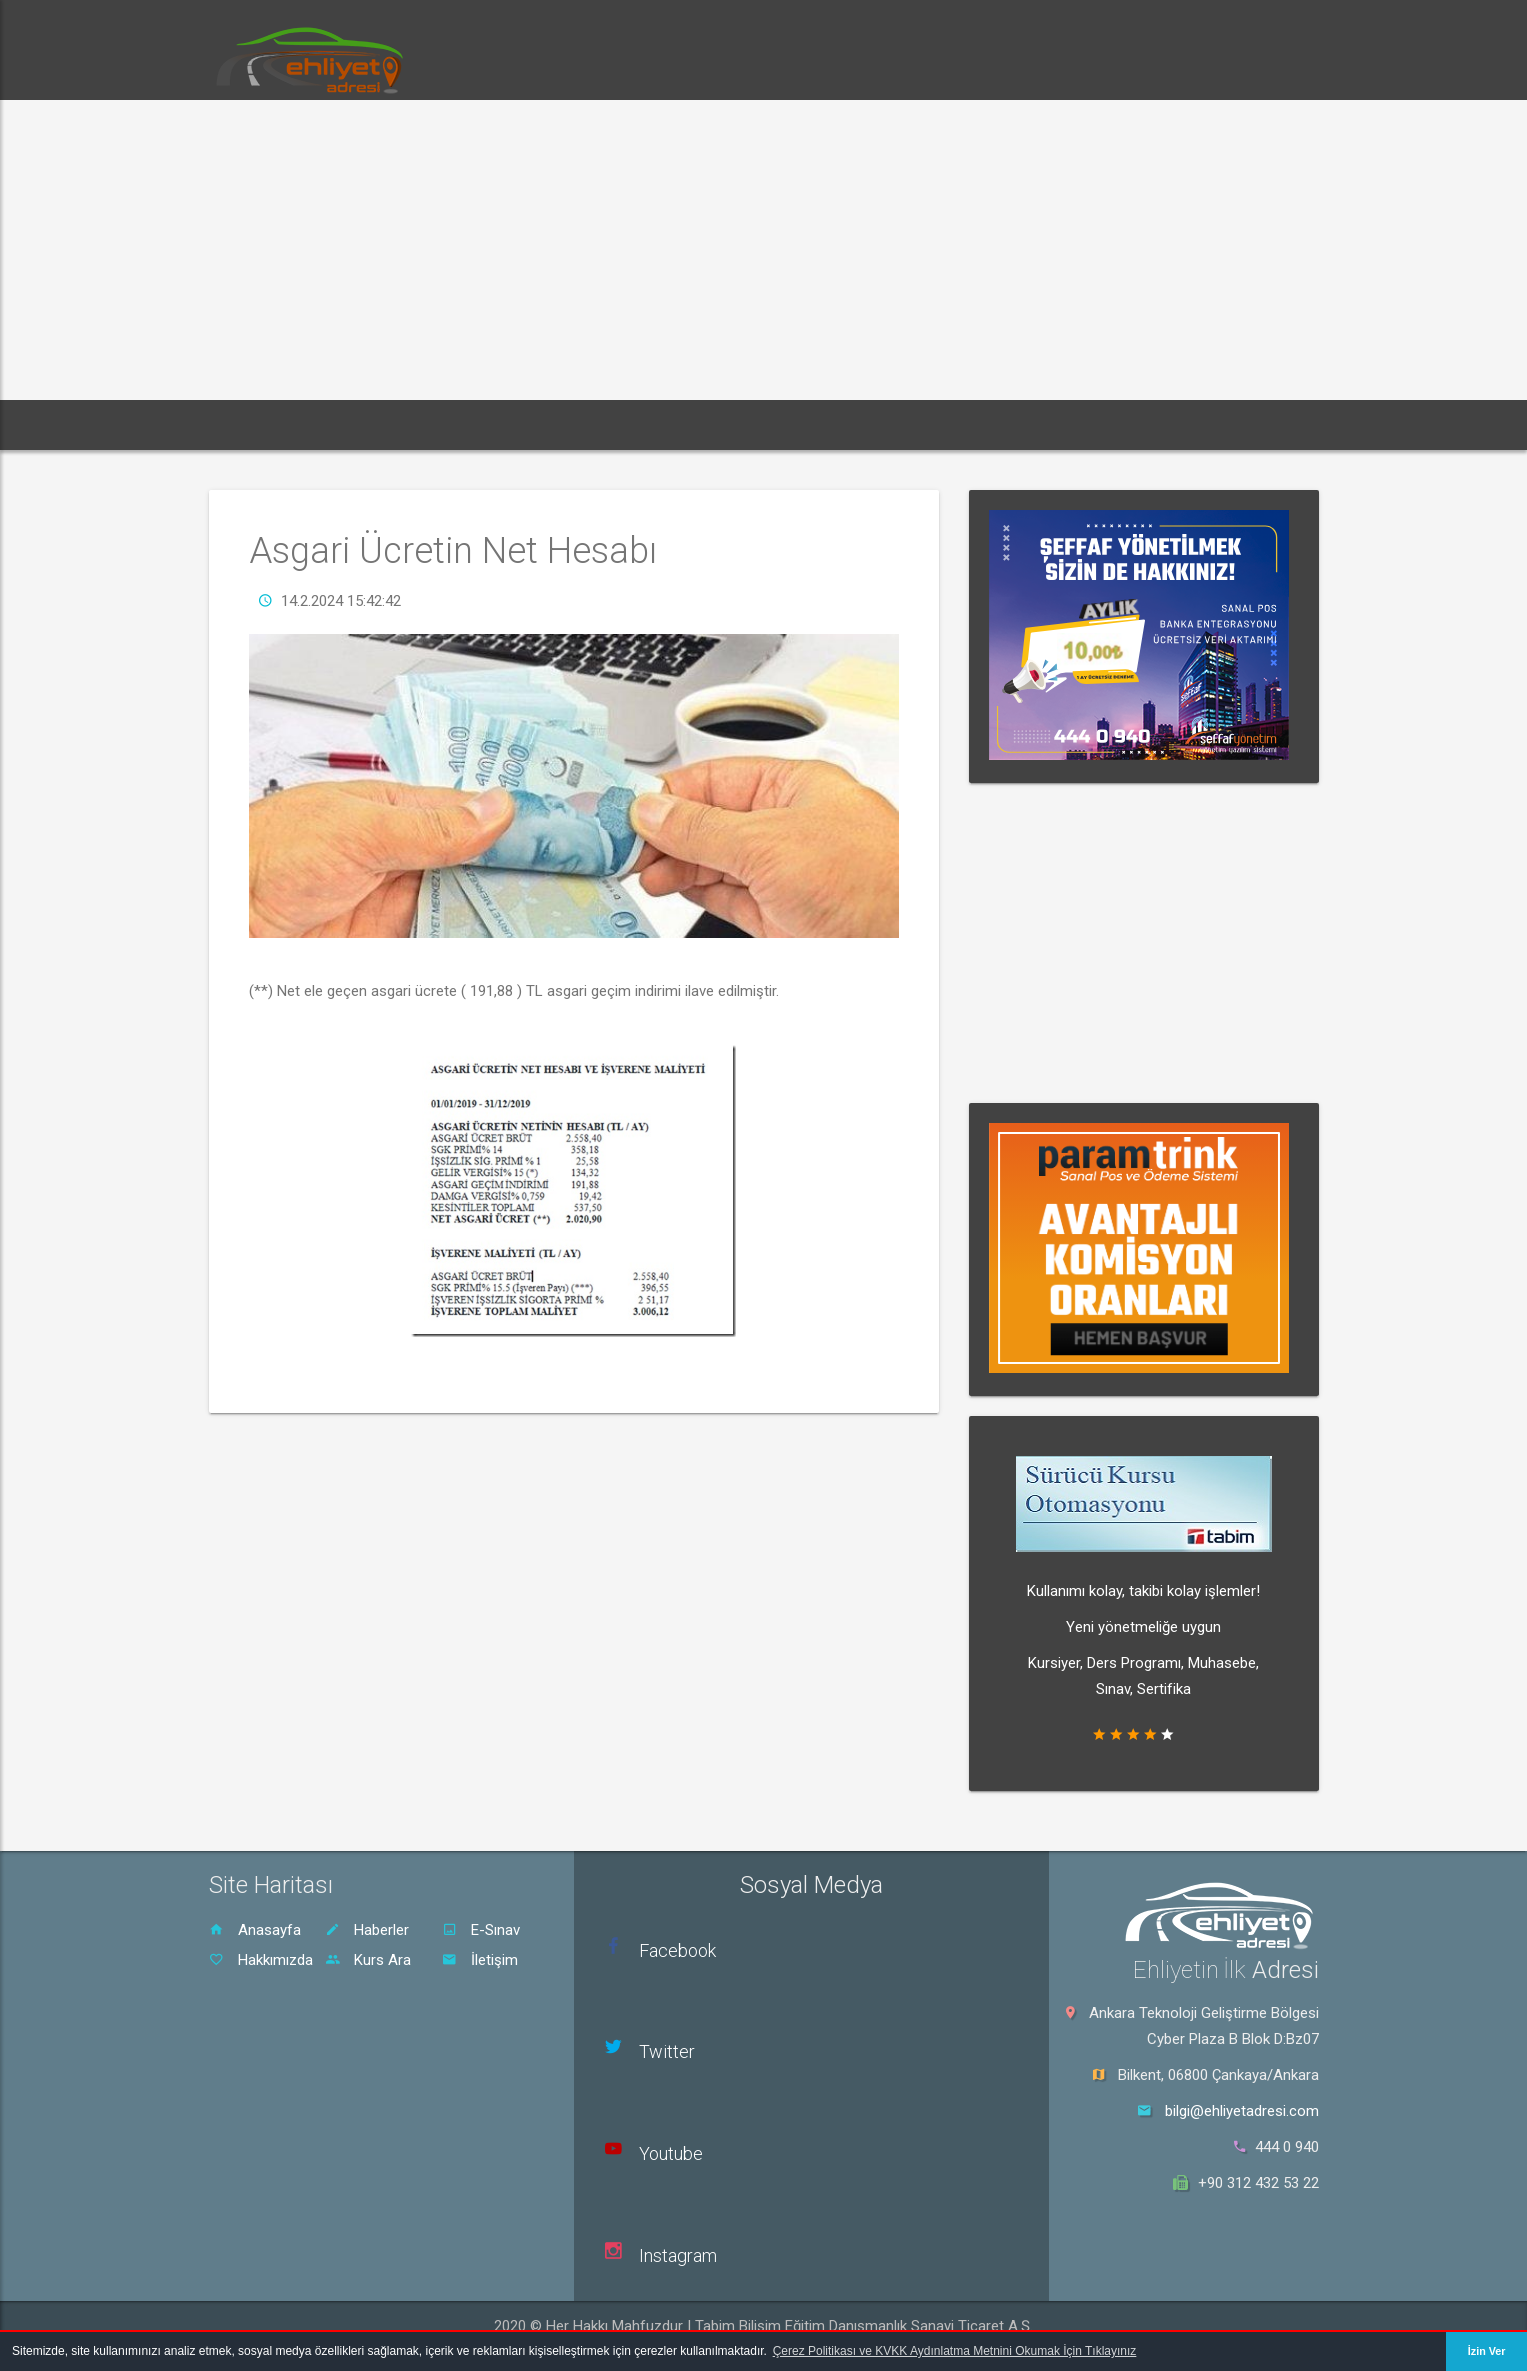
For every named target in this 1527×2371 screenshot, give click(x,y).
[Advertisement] (764, 250)
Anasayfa (255, 1930)
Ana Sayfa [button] (264, 424)
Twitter (667, 2051)
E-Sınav (481, 1930)
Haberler (367, 1930)
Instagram (678, 2255)
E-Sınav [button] (465, 424)
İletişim (480, 1960)
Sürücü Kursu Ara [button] (773, 424)
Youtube (671, 2153)
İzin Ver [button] (1487, 2351)
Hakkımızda (261, 1960)
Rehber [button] (649, 424)
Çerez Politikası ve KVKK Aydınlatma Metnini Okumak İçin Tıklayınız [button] (955, 2351)
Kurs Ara (368, 1960)
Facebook (677, 1950)
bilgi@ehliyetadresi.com (1242, 2111)
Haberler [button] (369, 424)
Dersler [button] (558, 424)
